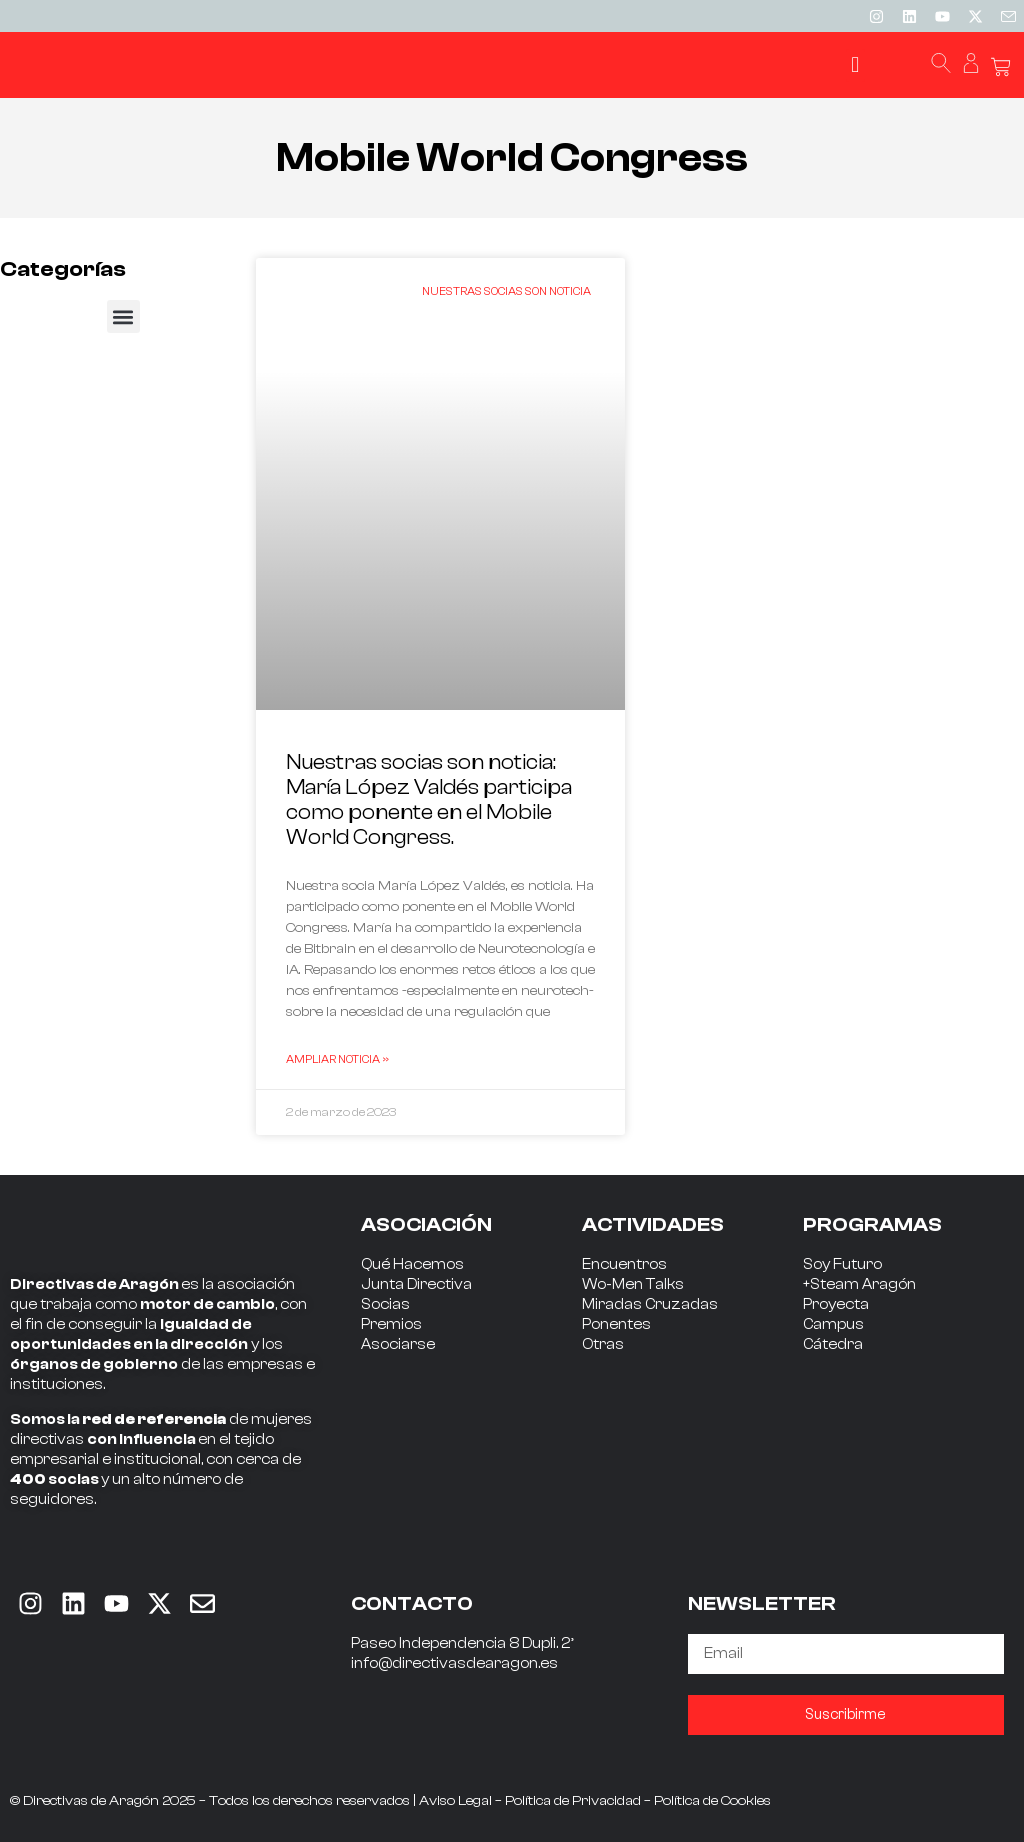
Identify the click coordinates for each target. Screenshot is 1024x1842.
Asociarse (398, 1344)
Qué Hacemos (412, 1264)
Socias (385, 1304)
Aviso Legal (455, 1801)
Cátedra (833, 1344)
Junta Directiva (416, 1284)
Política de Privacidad (573, 1801)
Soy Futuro (842, 1264)
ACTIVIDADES (653, 1224)
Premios (391, 1324)
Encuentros (624, 1264)
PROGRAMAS (872, 1224)
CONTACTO (412, 1603)
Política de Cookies (712, 1801)
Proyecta (836, 1304)
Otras (603, 1344)
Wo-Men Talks (633, 1284)
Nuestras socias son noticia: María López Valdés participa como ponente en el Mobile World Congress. (429, 800)
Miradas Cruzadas (650, 1304)
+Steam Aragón (859, 1284)
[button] (855, 65)
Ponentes (616, 1324)
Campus (833, 1324)
